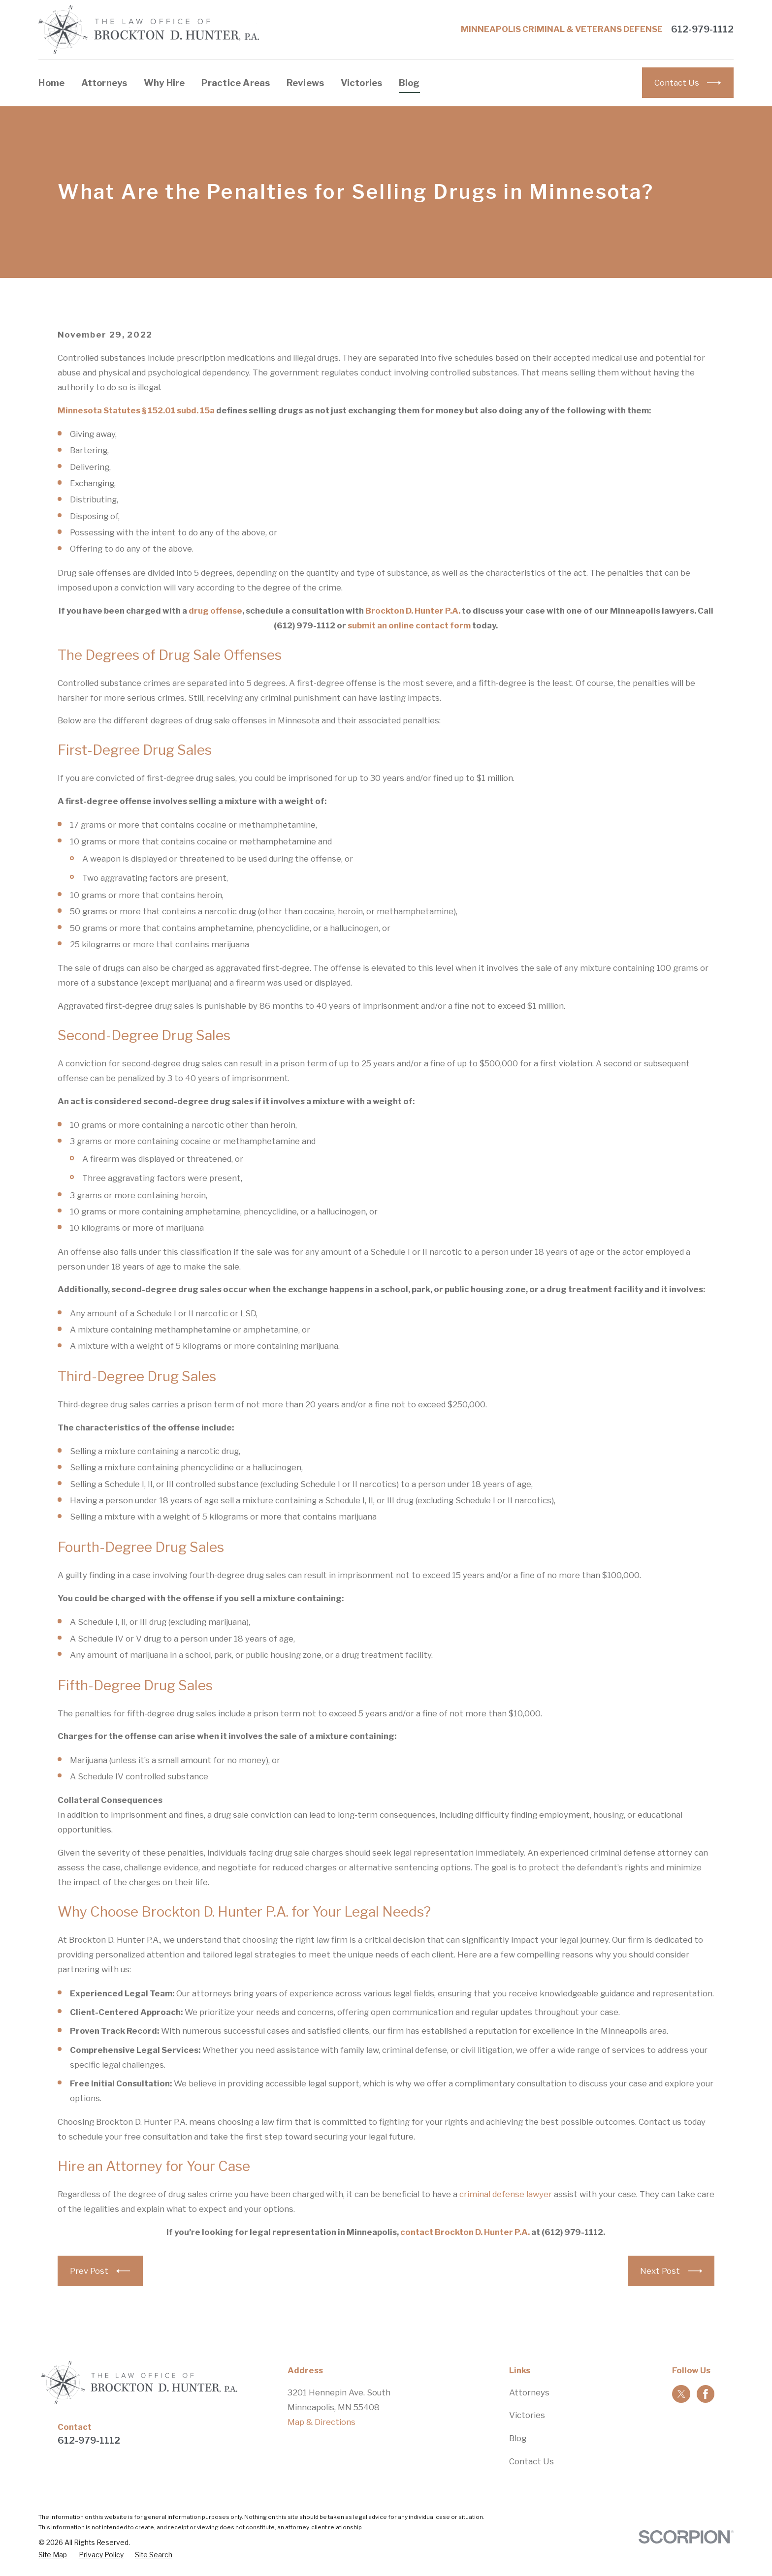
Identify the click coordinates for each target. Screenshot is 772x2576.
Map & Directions (321, 2422)
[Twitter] (681, 2394)
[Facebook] (705, 2394)
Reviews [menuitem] (305, 83)
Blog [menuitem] (409, 83)
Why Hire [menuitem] (164, 83)
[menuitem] (52, 2555)
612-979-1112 (702, 29)
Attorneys (529, 2392)
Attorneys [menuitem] (104, 83)
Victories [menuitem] (362, 83)
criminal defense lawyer (505, 2194)
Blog (517, 2438)
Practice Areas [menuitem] (235, 83)
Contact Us (531, 2461)
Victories (527, 2415)
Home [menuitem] (51, 83)
